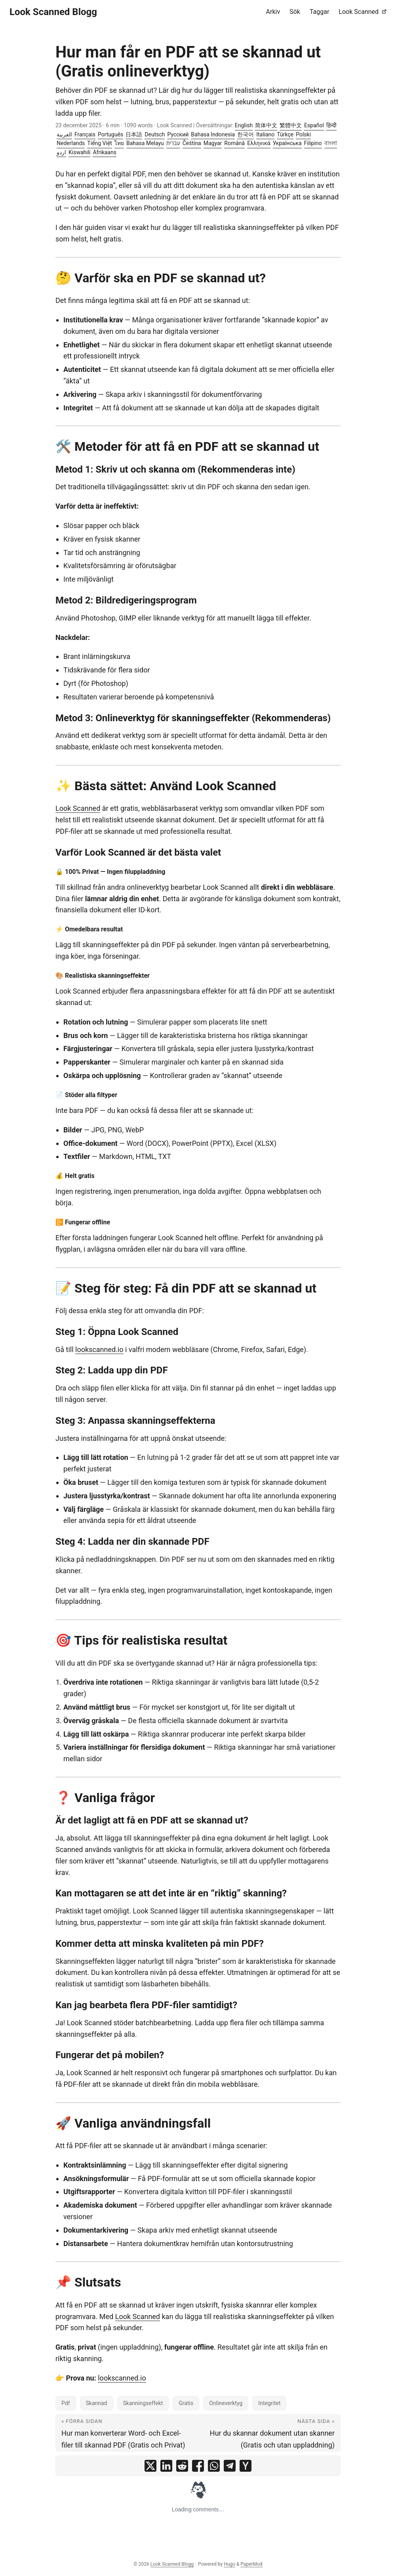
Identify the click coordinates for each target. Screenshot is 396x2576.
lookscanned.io (99, 1349)
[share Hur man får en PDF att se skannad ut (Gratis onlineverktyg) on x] (150, 2466)
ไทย (119, 143)
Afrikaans (104, 152)
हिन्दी (331, 125)
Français (84, 134)
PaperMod (251, 2564)
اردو (61, 152)
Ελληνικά (258, 143)
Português (110, 134)
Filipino (313, 143)
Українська (287, 143)
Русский (177, 134)
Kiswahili (79, 152)
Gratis (186, 2403)
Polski (303, 134)
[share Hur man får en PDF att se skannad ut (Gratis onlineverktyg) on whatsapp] (214, 2466)
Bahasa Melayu (145, 143)
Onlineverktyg (225, 2403)
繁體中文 (291, 125)
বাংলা (330, 143)
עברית (173, 143)
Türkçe (285, 134)
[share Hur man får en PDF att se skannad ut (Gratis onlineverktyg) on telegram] (230, 2466)
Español (314, 125)
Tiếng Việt (99, 143)
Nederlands (71, 143)
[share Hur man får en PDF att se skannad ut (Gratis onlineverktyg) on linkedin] (166, 2466)
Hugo (229, 2564)
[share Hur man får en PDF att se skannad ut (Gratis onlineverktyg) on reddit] (182, 2466)
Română (234, 143)
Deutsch (155, 134)
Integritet (269, 2403)
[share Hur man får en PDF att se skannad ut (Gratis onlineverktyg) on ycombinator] (245, 2466)
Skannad (96, 2403)
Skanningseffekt (143, 2403)
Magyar (213, 143)
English (244, 125)
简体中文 (266, 125)
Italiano (265, 134)
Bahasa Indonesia (213, 134)
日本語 (134, 134)
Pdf (65, 2403)
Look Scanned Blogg (53, 11)
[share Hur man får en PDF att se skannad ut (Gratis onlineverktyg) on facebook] (198, 2466)
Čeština (192, 143)
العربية (64, 134)
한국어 (245, 134)
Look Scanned (77, 808)
